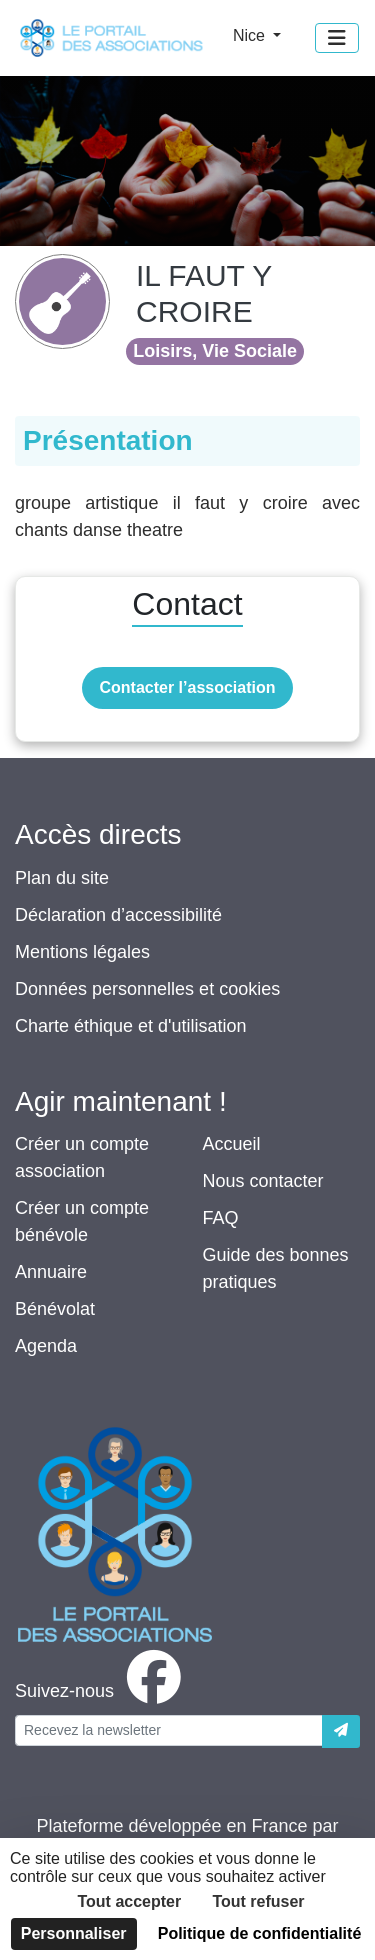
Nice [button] (251, 35)
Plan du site (62, 878)
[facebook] (102, 1691)
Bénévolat (55, 1309)
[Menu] (337, 38)
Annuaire (51, 1272)
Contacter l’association (187, 687)
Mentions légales (82, 952)
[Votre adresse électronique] (169, 1730)
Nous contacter (263, 1181)
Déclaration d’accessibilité (118, 915)
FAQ (221, 1218)
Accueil (232, 1144)
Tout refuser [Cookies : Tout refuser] (258, 1901)
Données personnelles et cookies (147, 989)
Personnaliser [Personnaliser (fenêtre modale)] (74, 1933)
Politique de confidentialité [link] (260, 1933)
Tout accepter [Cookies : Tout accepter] (129, 1901)
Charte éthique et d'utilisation (131, 1026)
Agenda (46, 1346)
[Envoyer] (341, 1731)
